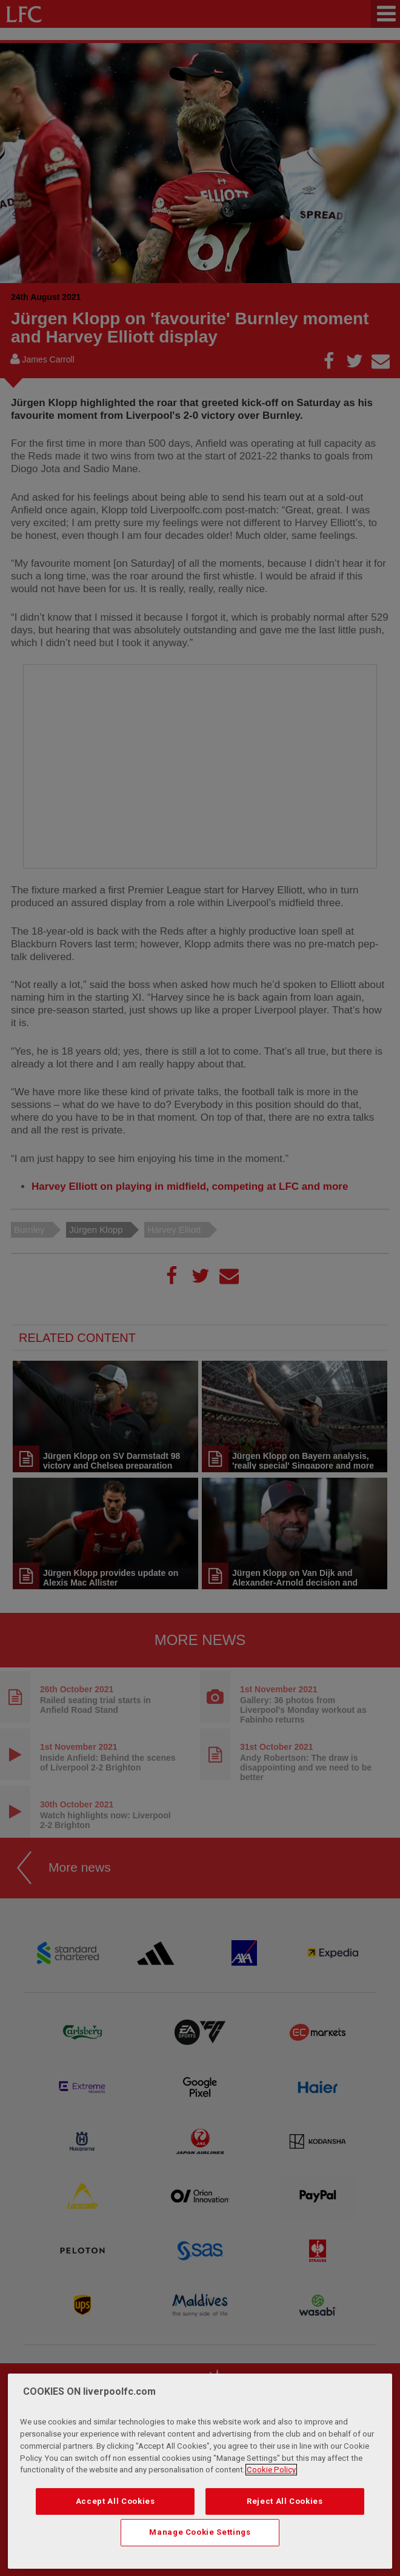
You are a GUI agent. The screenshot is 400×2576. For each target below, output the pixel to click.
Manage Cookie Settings (199, 2532)
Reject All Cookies (285, 2501)
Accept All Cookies (115, 2501)
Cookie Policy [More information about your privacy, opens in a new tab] (271, 2469)
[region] (200, 2471)
